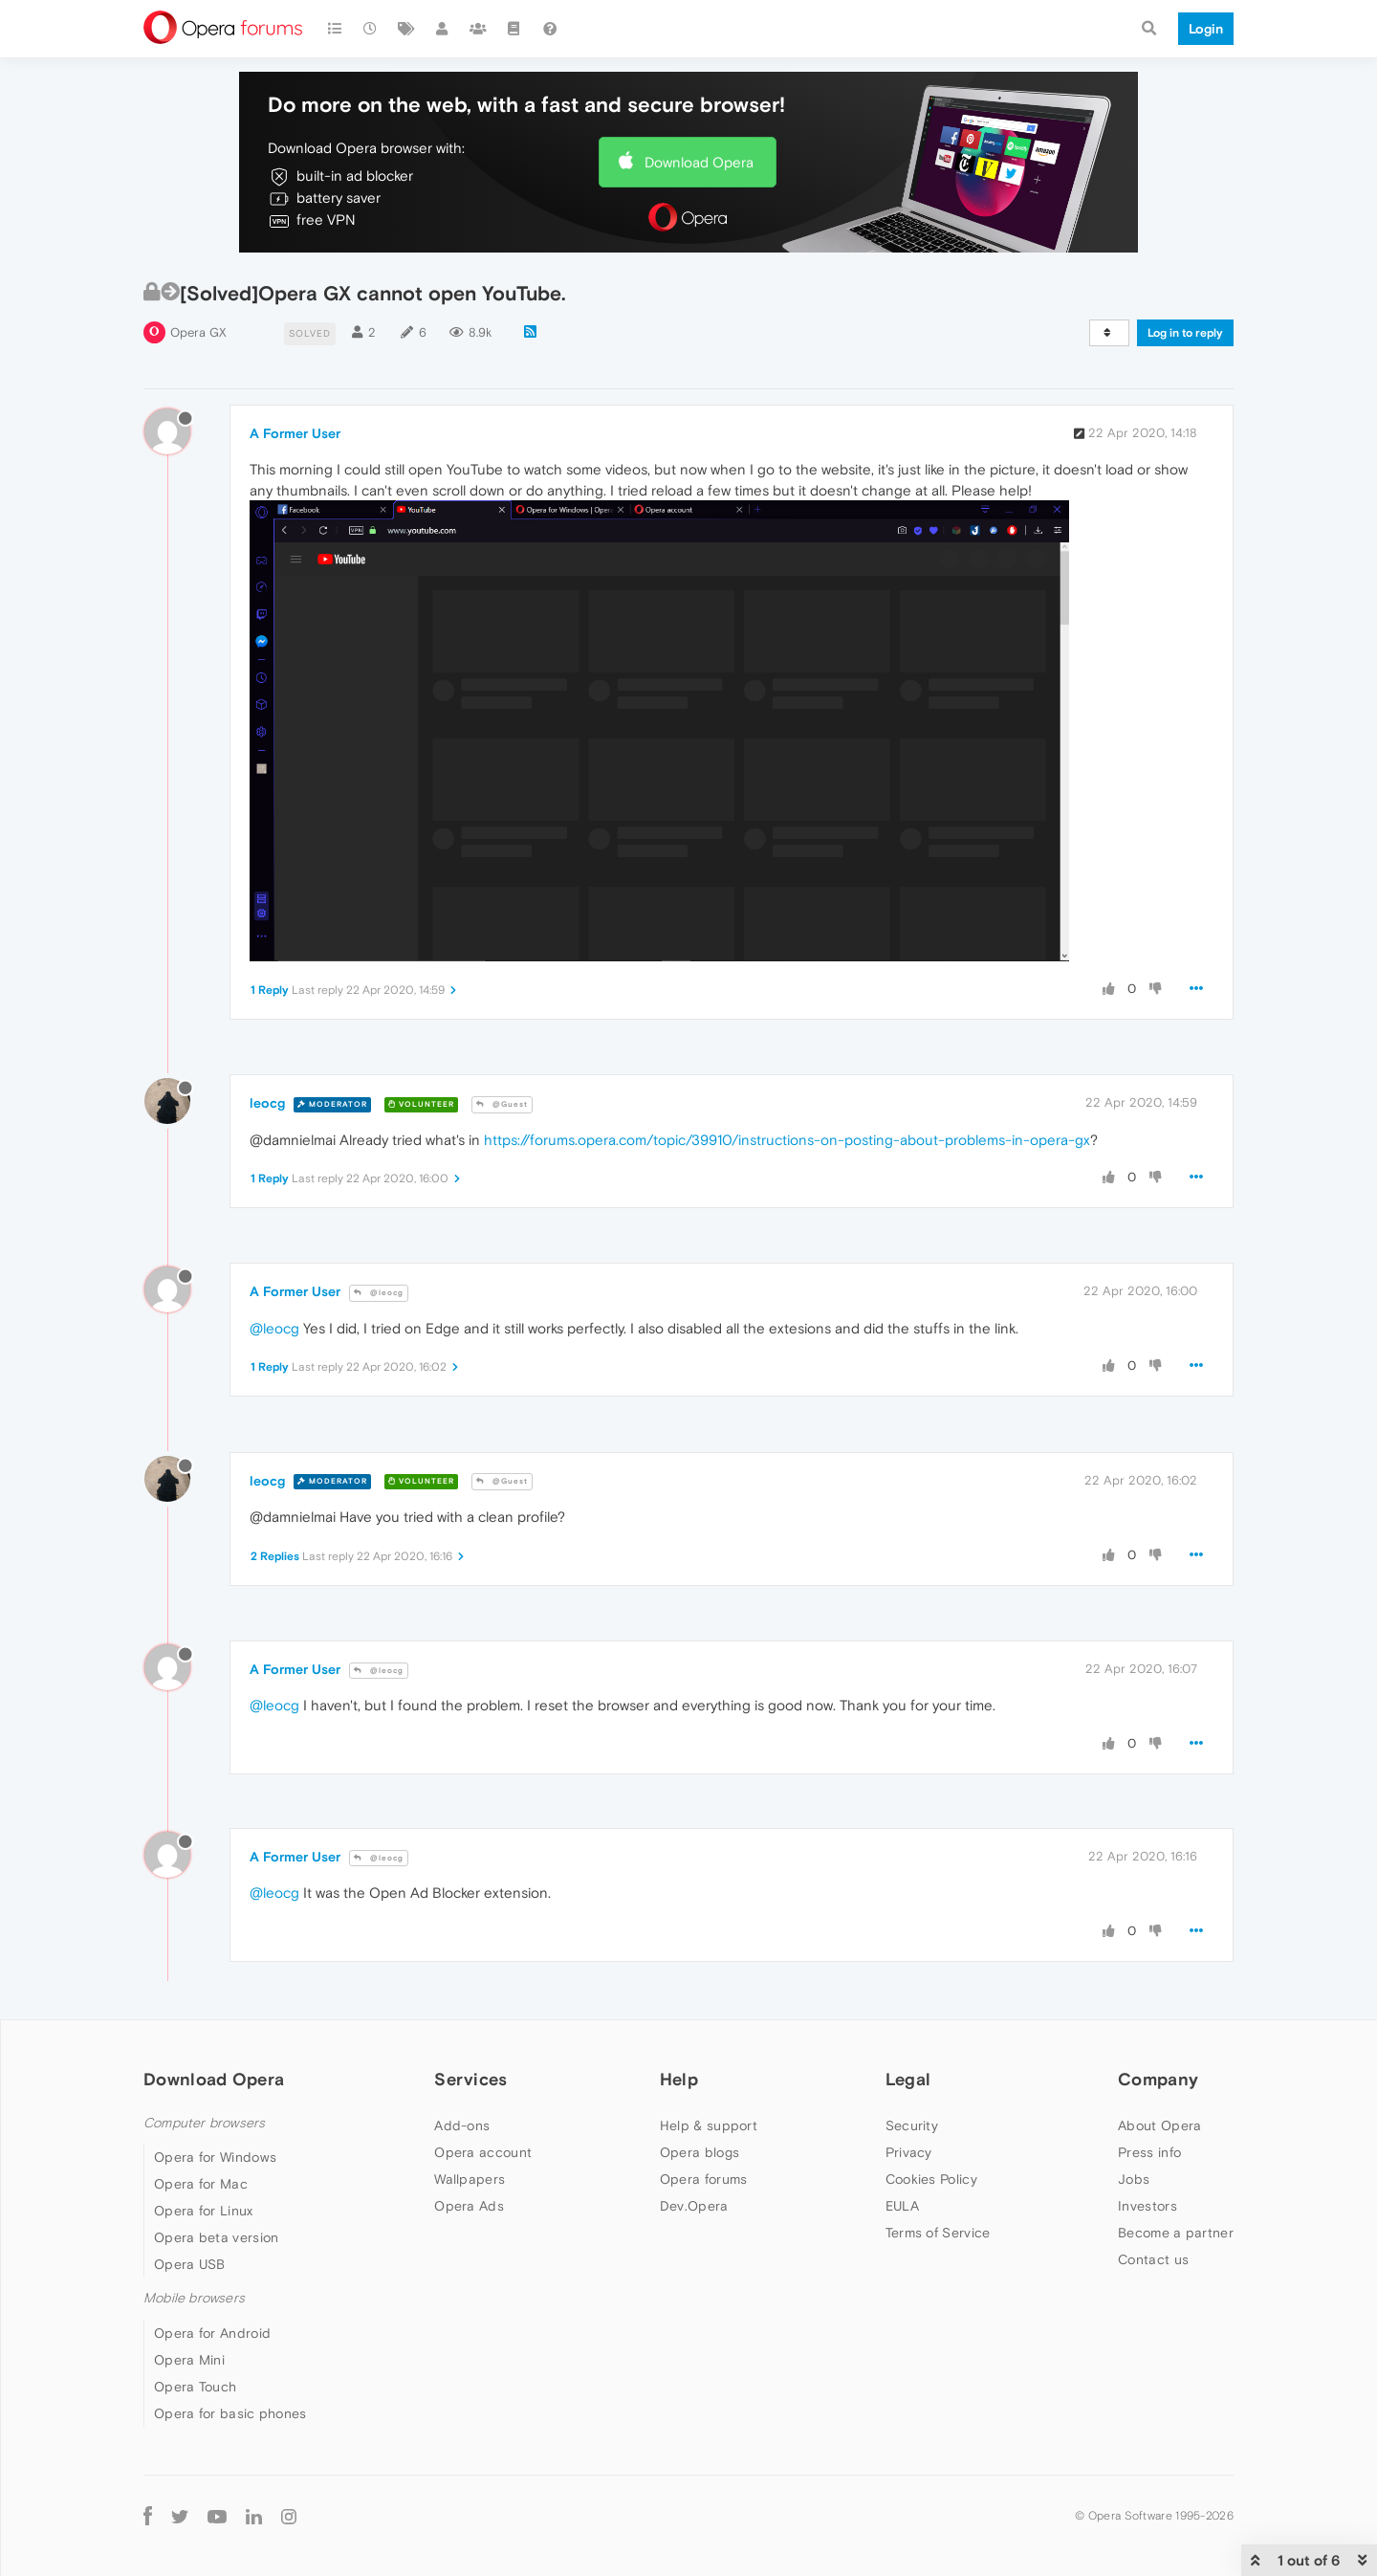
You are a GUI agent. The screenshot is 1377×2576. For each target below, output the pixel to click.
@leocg (379, 1292)
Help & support (708, 2125)
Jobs (1133, 2179)
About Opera (1159, 2125)
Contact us (1153, 2259)
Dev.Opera (694, 2205)
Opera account (483, 2152)
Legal (908, 2079)
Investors (1147, 2205)
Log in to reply (1185, 333)
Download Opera (699, 162)
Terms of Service (938, 2232)
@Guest (502, 1104)
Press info (1149, 2152)
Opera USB (190, 2264)
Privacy (908, 2152)
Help (679, 2079)
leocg (267, 1103)
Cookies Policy (931, 2179)
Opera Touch (195, 2386)
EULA (902, 2205)
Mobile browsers (194, 2298)
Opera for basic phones (230, 2413)
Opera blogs (699, 2152)
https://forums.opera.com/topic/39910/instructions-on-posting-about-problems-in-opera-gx (787, 1140)
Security (911, 2125)
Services (470, 2079)
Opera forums (704, 2179)
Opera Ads (469, 2205)
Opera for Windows (215, 2157)
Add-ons (462, 2125)
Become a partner (1176, 2232)
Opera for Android (212, 2333)
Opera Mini (189, 2359)
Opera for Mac (201, 2183)
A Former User (295, 433)
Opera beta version (216, 2237)
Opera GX (198, 332)
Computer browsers (204, 2123)
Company (1158, 2079)
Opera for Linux (203, 2210)
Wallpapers (469, 2179)
